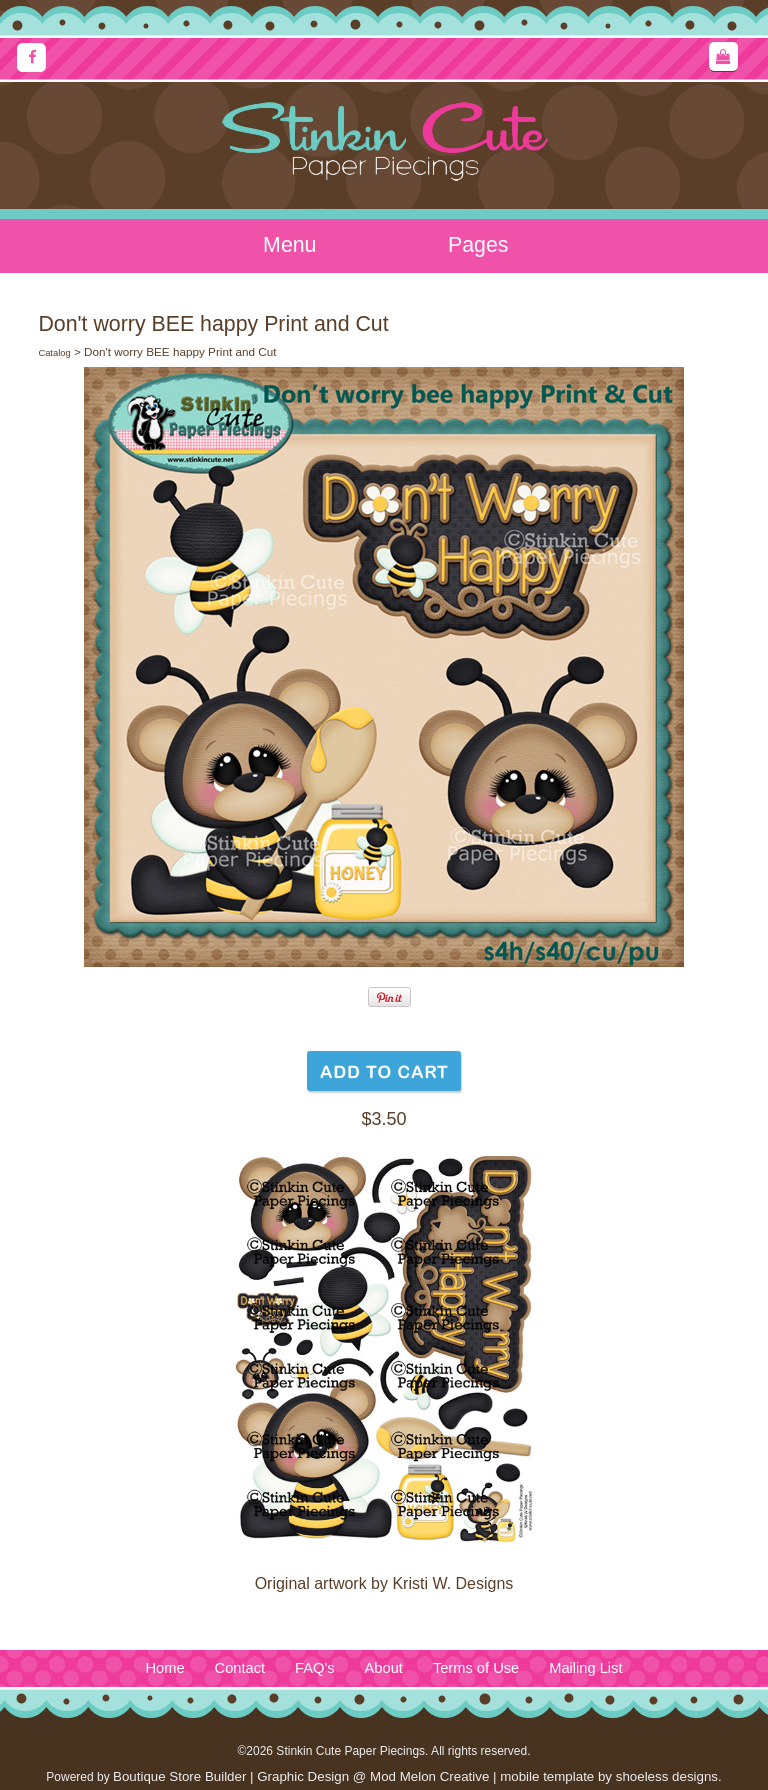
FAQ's (314, 1668)
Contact (240, 1668)
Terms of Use (476, 1668)
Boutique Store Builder (179, 1776)
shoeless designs (667, 1776)
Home (164, 1668)
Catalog (54, 353)
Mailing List (585, 1668)
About (384, 1668)
